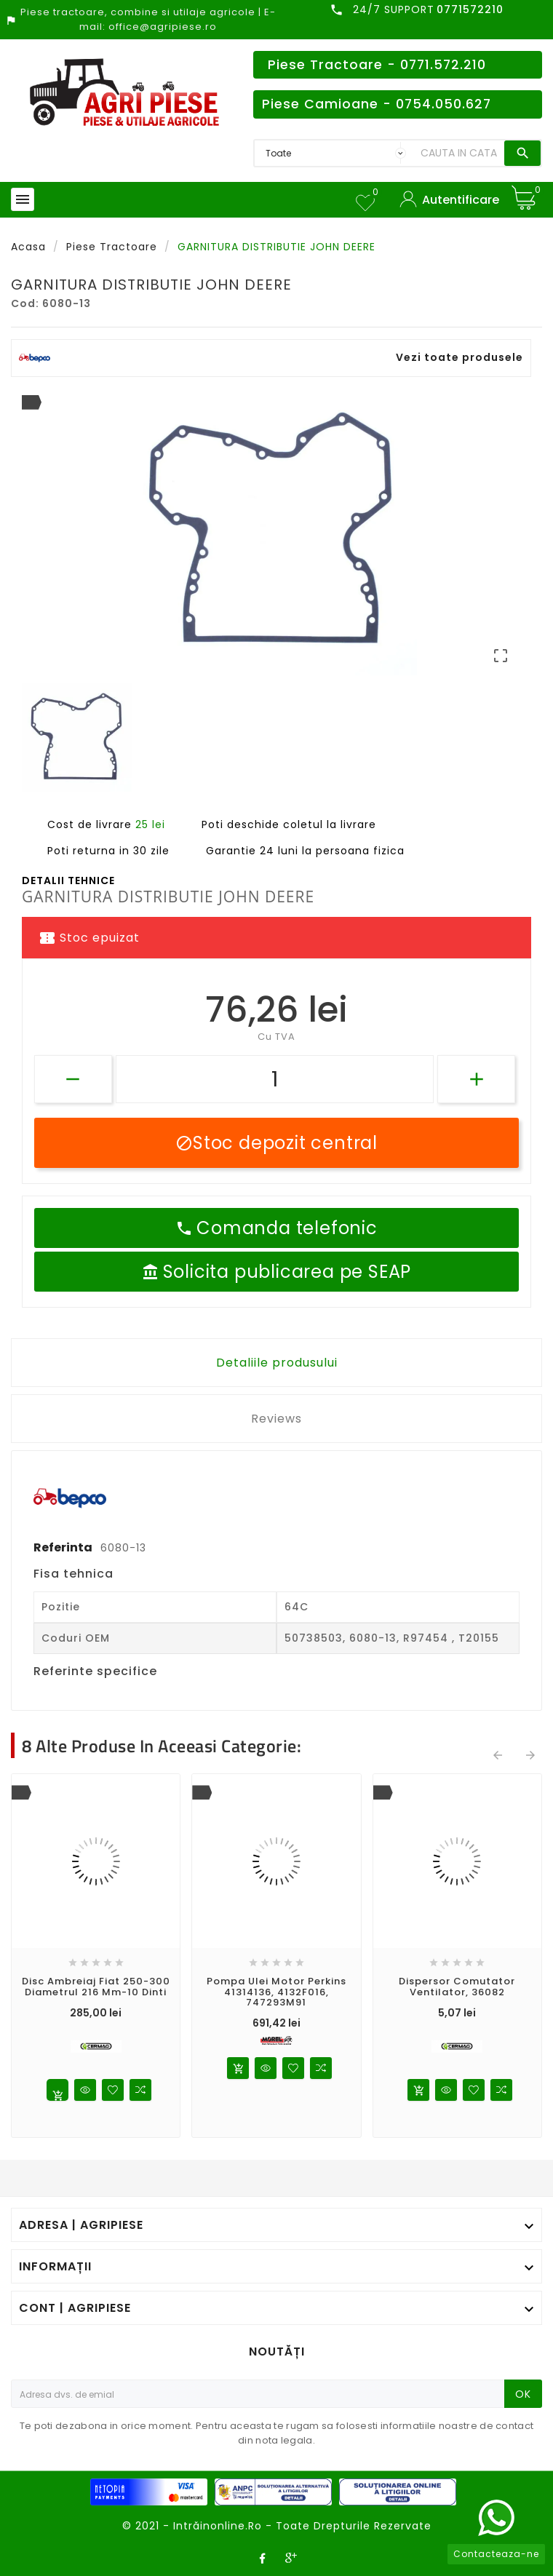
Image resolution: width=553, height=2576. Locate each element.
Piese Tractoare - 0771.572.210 (377, 64)
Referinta (64, 1547)
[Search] (458, 153)
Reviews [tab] (276, 1418)
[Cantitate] (275, 1079)
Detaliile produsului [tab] (277, 1362)
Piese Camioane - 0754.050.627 (376, 104)
